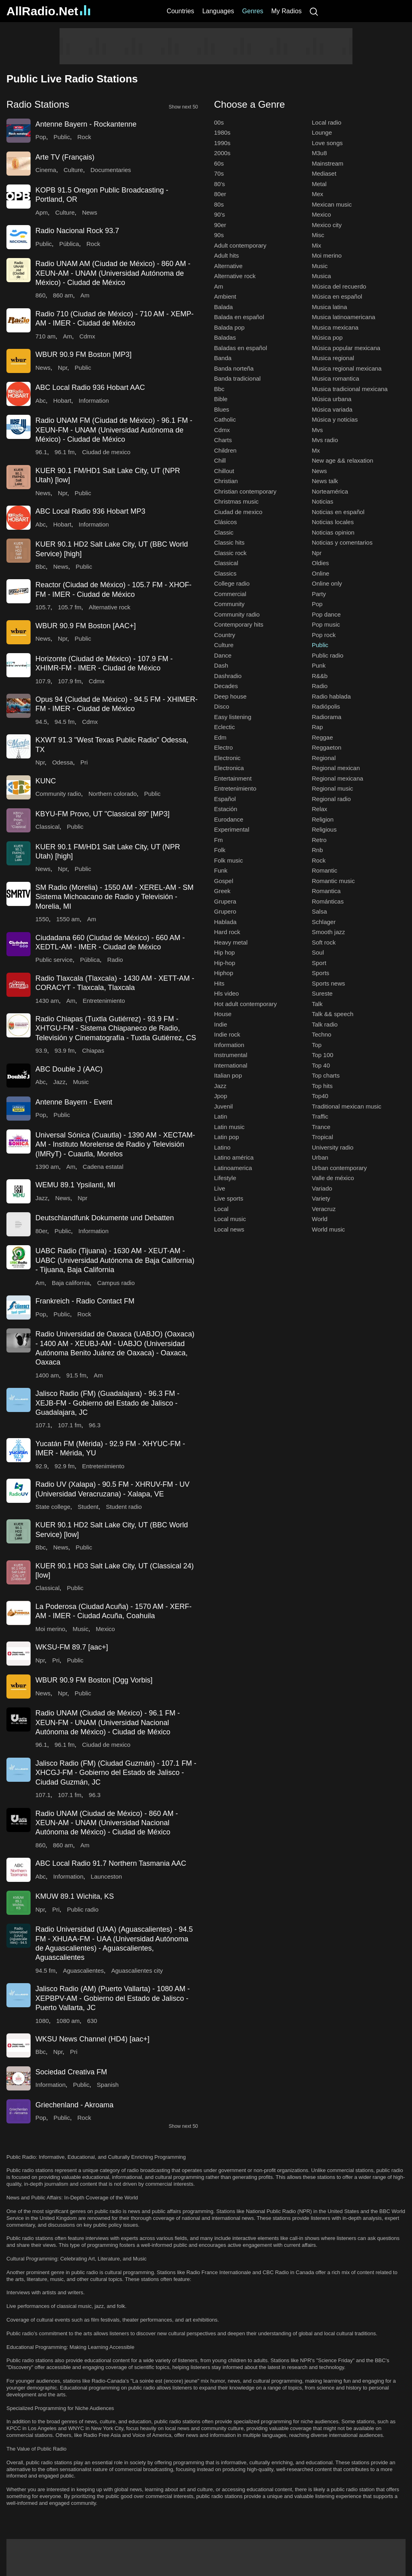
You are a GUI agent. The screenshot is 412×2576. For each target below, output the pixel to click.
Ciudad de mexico (106, 452)
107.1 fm (69, 1425)
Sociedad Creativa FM (71, 2072)
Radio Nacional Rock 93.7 (77, 231)
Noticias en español (338, 511)
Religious (324, 829)
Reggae (322, 737)
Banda (222, 358)
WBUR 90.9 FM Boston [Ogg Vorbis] (93, 1680)
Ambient (225, 296)
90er (220, 224)
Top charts (326, 1075)
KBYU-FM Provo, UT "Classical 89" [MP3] (102, 814)
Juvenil (223, 1106)
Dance (222, 655)
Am (85, 295)
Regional (324, 757)
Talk (317, 1003)
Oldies (320, 562)
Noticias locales (333, 521)
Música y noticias (335, 419)
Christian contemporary (245, 491)
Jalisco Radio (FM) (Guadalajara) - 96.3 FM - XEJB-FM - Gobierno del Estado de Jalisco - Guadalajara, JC (107, 1402)
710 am (45, 336)
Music (81, 1081)
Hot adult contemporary (245, 1003)
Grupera (225, 901)
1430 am (47, 1000)
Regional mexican (336, 767)
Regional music (332, 788)
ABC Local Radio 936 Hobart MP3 (90, 511)
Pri (84, 762)
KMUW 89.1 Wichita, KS (74, 1896)
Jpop (220, 1095)
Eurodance (228, 819)
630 (92, 2020)
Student (88, 1506)
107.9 (43, 681)
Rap (317, 726)
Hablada (225, 921)
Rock (84, 136)
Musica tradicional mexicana (349, 388)
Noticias (322, 501)
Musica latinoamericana (343, 317)
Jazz (59, 1081)
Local (221, 1208)
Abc (40, 400)
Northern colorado (113, 793)
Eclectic (224, 726)
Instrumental (230, 1054)
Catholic (225, 419)
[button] (102, 104)
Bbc (40, 566)
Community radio (58, 793)
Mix (316, 245)
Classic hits (229, 542)
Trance (321, 1126)
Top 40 (321, 1065)
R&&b (320, 675)
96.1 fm (65, 452)
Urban (320, 1157)
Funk (220, 870)
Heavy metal (230, 942)
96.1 (41, 452)
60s (219, 163)
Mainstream (327, 163)
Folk (219, 849)
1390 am (47, 1166)
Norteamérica (330, 491)
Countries (180, 11)
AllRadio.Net (48, 11)
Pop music (326, 624)
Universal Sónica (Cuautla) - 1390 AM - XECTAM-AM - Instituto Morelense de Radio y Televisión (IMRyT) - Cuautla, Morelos (115, 1144)
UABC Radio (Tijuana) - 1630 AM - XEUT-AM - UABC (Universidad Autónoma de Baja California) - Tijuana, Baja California (114, 1260)
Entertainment (232, 778)
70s (219, 173)
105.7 (43, 607)
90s (219, 235)
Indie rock (227, 1034)
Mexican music (332, 204)
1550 (42, 919)
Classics (225, 573)
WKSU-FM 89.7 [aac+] (71, 1647)
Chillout (224, 470)
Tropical (322, 1136)
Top (316, 1044)
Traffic (320, 1116)
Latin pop (226, 1136)
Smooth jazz (328, 931)
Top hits (322, 1085)
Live (219, 1188)
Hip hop (224, 952)
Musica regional (333, 358)
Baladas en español (240, 347)
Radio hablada (331, 696)
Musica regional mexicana (346, 368)
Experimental (231, 829)
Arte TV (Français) (65, 157)
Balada (223, 306)
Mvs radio (325, 440)
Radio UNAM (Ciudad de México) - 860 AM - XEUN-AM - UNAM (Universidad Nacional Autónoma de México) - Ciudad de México (106, 1823)
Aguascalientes (83, 1970)
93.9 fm (65, 1050)
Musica (321, 276)
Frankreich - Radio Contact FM (84, 1301)
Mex (317, 194)
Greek (222, 890)
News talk (325, 480)
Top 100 (322, 1054)
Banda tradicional (237, 378)
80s (219, 204)
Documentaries (111, 169)
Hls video (226, 993)
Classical (47, 826)
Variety (321, 1198)
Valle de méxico (333, 1177)
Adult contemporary (240, 245)
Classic (223, 532)
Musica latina (329, 306)
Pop (40, 136)
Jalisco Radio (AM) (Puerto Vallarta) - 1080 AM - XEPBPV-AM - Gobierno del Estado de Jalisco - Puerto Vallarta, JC (112, 1998)
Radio (115, 959)
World (320, 1218)
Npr (62, 367)
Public (62, 136)
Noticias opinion (333, 532)
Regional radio (331, 798)
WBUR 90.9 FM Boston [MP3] (83, 354)
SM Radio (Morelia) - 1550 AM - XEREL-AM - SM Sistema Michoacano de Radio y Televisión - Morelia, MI (114, 896)
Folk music (228, 860)
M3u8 (319, 153)
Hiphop (223, 972)
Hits (219, 983)
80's (219, 183)
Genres (252, 11)
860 (40, 295)
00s (219, 122)
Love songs (327, 142)
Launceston (106, 1876)
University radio (332, 1147)
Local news (229, 1229)
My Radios (286, 11)
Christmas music (236, 501)
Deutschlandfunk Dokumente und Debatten (104, 1218)
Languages (218, 11)
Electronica (229, 767)
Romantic (324, 870)
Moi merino (50, 1628)
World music (328, 1229)
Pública (69, 243)
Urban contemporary (339, 1167)
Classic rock (230, 552)
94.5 (41, 721)
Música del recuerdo (339, 286)
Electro (223, 747)
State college (52, 1506)
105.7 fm (69, 607)
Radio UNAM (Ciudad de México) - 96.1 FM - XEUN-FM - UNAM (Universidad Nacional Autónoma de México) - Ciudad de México (107, 1722)
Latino (222, 1147)
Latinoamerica (233, 1167)
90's (219, 214)
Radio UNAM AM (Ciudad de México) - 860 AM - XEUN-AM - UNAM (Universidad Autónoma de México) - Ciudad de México (112, 273)
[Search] (314, 11)
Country (224, 634)
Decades (226, 685)
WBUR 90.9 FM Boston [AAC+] (85, 626)
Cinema (45, 169)
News (89, 212)
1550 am (68, 919)
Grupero (225, 911)
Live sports (228, 1198)
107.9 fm (69, 681)
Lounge (322, 132)
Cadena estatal (103, 1166)
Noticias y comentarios (342, 542)
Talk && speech (332, 1013)
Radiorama (326, 716)
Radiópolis (326, 706)
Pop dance (326, 614)
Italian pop (228, 1075)
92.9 (41, 1466)
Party (319, 593)
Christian (226, 480)
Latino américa (233, 1157)
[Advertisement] (206, 46)
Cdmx (87, 336)
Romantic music (333, 880)
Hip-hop (224, 962)
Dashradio (227, 675)
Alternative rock (109, 607)
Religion (323, 819)
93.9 (41, 1050)
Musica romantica (335, 378)
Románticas (328, 901)
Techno (321, 1034)
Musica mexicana (335, 327)
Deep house (230, 696)
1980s (222, 132)
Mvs (317, 429)
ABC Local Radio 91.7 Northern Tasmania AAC (110, 1863)
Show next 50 (183, 107)
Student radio (124, 1506)
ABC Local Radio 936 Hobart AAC (90, 387)
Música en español (337, 296)
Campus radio (115, 1282)
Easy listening (232, 716)
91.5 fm (76, 1375)
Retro (319, 839)
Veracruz (324, 1208)
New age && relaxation (342, 460)
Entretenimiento (104, 1000)
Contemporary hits (239, 624)
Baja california (71, 1282)
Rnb (317, 849)
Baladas (225, 337)
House (222, 1013)
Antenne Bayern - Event (73, 1102)
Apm (41, 212)
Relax (319, 808)
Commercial (230, 593)
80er (41, 1231)
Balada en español (239, 317)
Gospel (223, 880)
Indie (220, 1024)
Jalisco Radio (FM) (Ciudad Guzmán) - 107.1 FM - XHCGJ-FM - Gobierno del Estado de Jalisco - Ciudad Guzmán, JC (115, 1772)
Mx (316, 450)
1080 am (68, 2020)
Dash (221, 665)
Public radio (82, 1909)
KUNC (45, 781)
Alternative (228, 265)
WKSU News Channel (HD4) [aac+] (92, 2039)
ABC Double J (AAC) (69, 1069)
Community (229, 603)
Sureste (322, 993)
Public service (54, 959)
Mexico (105, 1628)
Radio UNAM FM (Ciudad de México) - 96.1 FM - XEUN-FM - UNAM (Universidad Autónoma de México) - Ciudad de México (113, 429)
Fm (218, 839)
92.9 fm (65, 1466)
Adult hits (226, 255)
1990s (222, 142)
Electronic (227, 757)
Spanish (108, 2084)
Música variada (332, 409)
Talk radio (325, 1024)
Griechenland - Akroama (74, 2105)
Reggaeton (326, 747)
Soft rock (324, 942)
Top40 (320, 1095)
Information (94, 400)
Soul (318, 952)
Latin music (229, 1126)
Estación (225, 808)
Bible (220, 399)
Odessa (62, 762)
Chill (220, 460)
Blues (221, 409)
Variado (322, 1188)
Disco (221, 706)
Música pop (327, 337)
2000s (222, 153)
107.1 (43, 1425)
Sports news (328, 983)
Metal (319, 183)
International (230, 1065)
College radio (231, 583)
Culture (73, 169)
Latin (220, 1116)
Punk (318, 665)
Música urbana (331, 399)
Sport (319, 962)
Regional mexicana (337, 778)
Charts (223, 440)
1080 (42, 2020)
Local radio (326, 122)
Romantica (326, 890)
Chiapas (93, 1050)
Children (225, 450)
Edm (220, 737)
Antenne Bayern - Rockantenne (85, 124)
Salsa (319, 911)
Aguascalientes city (137, 1970)
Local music (230, 1218)
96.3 (95, 1425)
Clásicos (225, 521)
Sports (320, 972)
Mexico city (327, 224)
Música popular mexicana (346, 347)
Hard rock (227, 931)
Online (320, 573)
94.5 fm (65, 721)
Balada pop (229, 327)
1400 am (47, 1375)
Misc (318, 235)
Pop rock (324, 634)
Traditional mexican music (346, 1106)
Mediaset (324, 173)
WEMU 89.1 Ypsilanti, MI (75, 1185)
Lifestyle (225, 1177)
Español (225, 798)
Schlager (324, 921)
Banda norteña (233, 368)
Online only (327, 583)
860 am (63, 295)
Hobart (62, 400)
